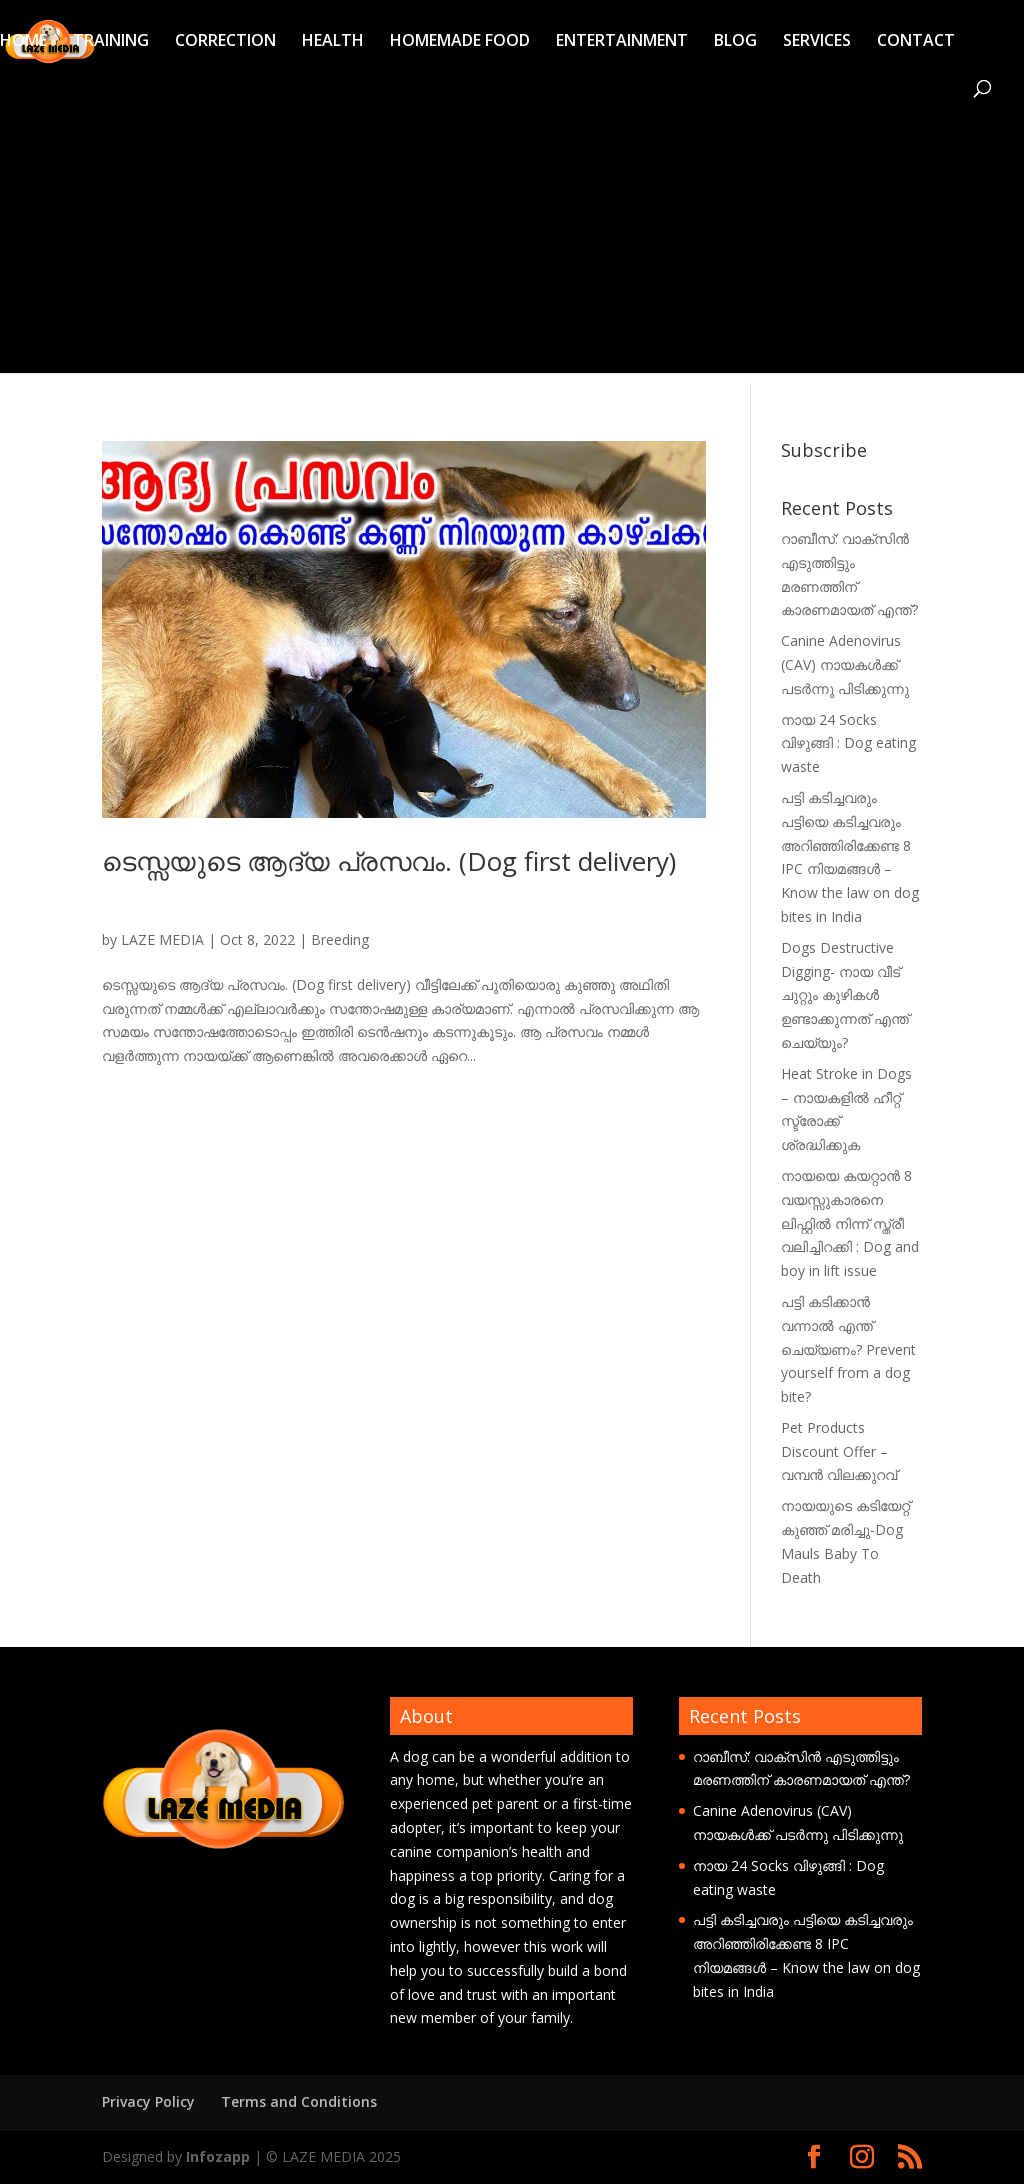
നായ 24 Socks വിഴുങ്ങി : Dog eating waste (848, 743)
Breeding (340, 939)
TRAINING (111, 42)
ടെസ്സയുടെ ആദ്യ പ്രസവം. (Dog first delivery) (389, 861)
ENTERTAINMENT (622, 42)
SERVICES (817, 42)
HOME (23, 42)
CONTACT (916, 42)
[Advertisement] (512, 233)
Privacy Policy (148, 2101)
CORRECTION (225, 42)
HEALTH (333, 42)
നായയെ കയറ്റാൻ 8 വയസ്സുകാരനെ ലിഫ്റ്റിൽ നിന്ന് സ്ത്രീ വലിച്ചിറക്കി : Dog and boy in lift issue (850, 1223)
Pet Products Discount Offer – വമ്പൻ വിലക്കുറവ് (839, 1451)
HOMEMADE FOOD (460, 42)
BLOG (735, 42)
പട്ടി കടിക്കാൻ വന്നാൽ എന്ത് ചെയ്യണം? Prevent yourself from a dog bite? (848, 1349)
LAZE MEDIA (162, 939)
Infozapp (218, 2156)
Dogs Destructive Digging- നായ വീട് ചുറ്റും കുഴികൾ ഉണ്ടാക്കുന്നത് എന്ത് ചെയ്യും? (845, 995)
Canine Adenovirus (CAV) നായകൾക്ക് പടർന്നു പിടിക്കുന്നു (845, 664)
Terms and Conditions (299, 2101)
